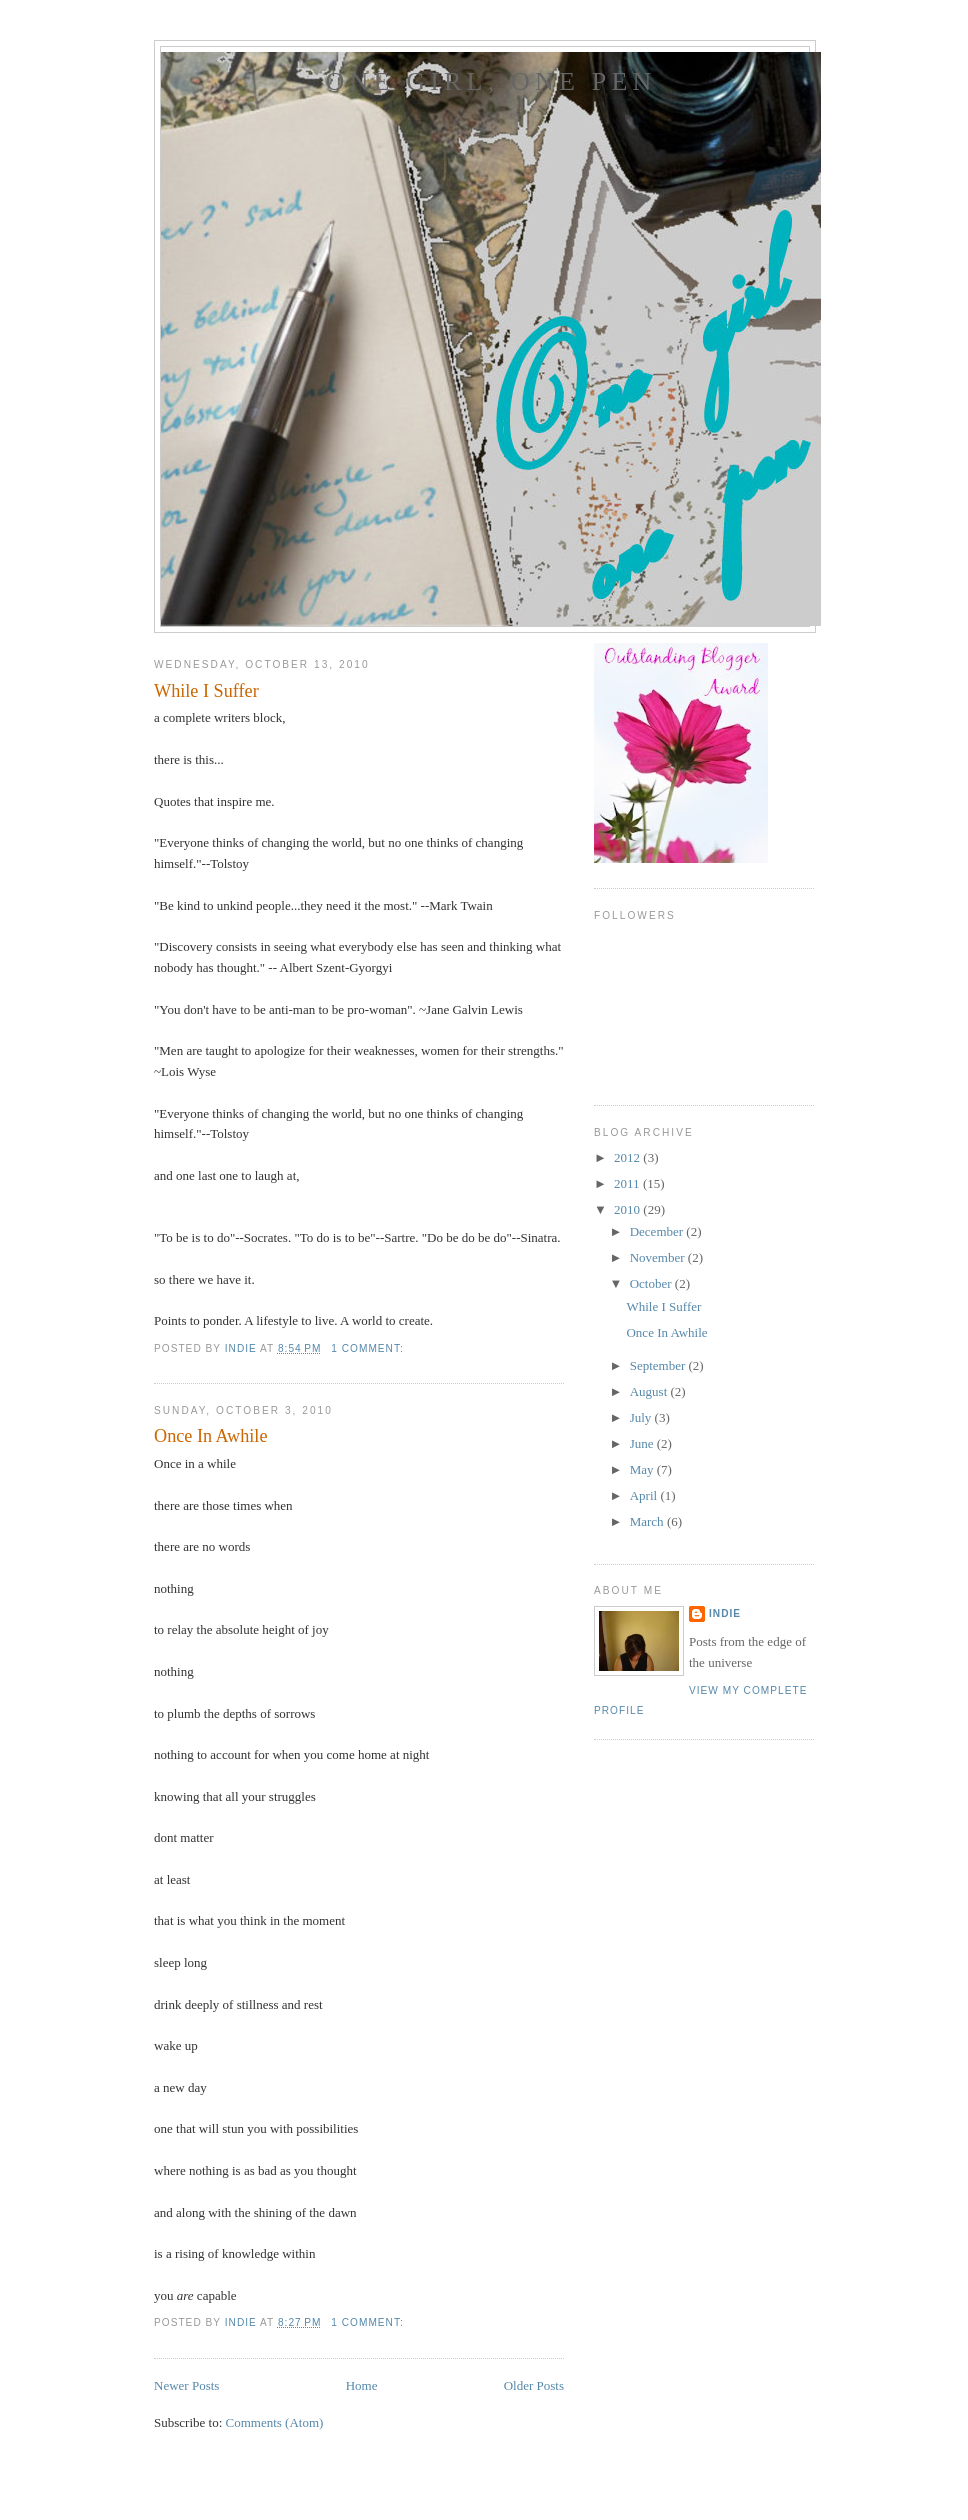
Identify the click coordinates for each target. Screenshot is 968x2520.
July (642, 1417)
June (643, 1443)
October (652, 1283)
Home (362, 2385)
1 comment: (369, 1348)
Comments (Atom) (275, 2422)
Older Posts (534, 2385)
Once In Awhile (210, 1436)
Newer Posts (186, 2385)
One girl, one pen (490, 81)
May (643, 1469)
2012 (628, 1157)
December (658, 1231)
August (650, 1391)
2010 (628, 1209)
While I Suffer (206, 691)
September (659, 1365)
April (645, 1495)
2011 (628, 1183)
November (659, 1257)
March (648, 1521)
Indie (725, 1613)
